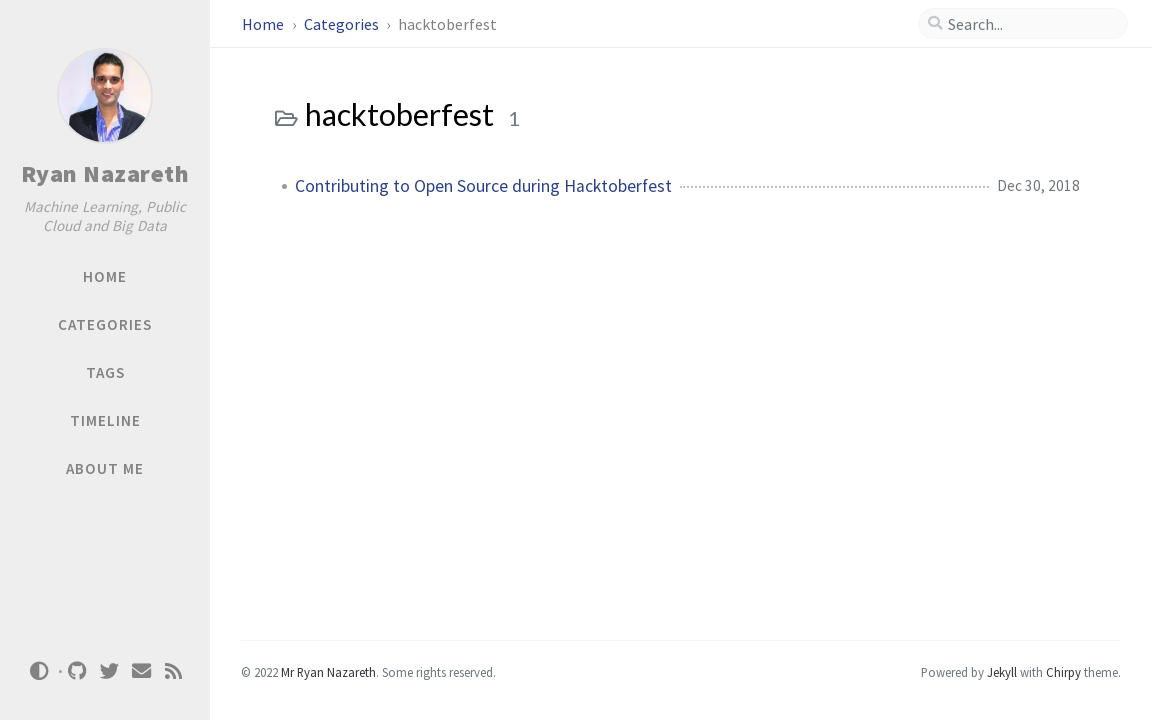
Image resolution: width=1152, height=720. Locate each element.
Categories (343, 24)
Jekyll (1002, 672)
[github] (78, 671)
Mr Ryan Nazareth (328, 672)
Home (264, 24)
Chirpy (1063, 672)
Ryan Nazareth (105, 173)
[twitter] (110, 671)
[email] (142, 671)
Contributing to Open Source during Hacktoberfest (483, 186)
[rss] (174, 671)
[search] (1031, 24)
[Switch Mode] (39, 671)
